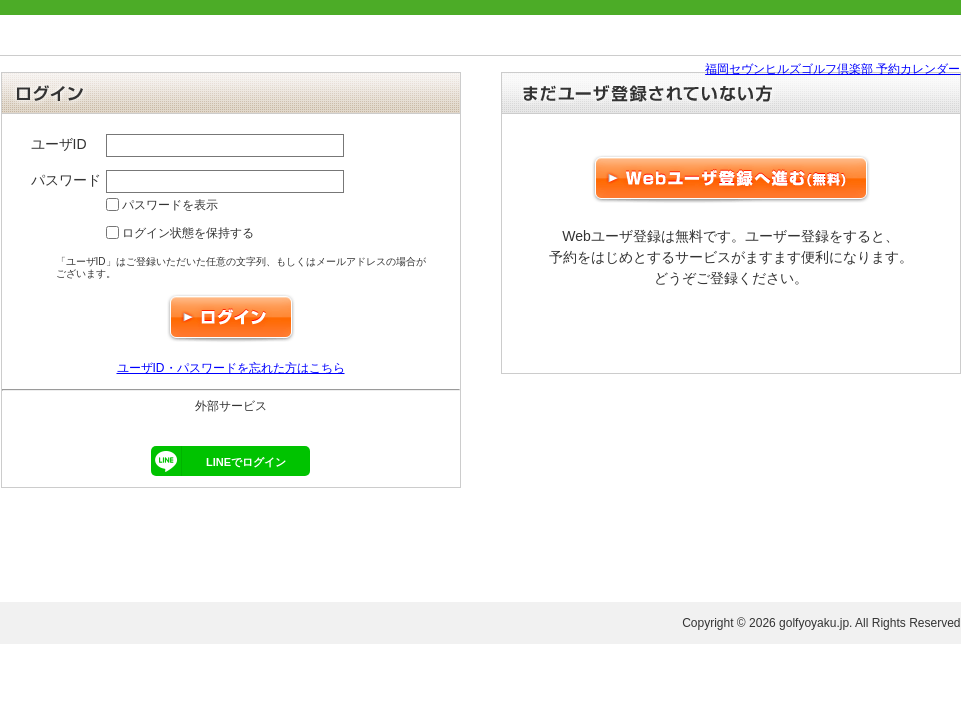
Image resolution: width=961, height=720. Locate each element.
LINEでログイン (218, 461)
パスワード (66, 180)
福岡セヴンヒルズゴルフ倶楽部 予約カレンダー (832, 69)
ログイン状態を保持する (180, 233)
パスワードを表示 (162, 205)
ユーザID (59, 144)
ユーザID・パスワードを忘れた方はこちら (231, 368)
